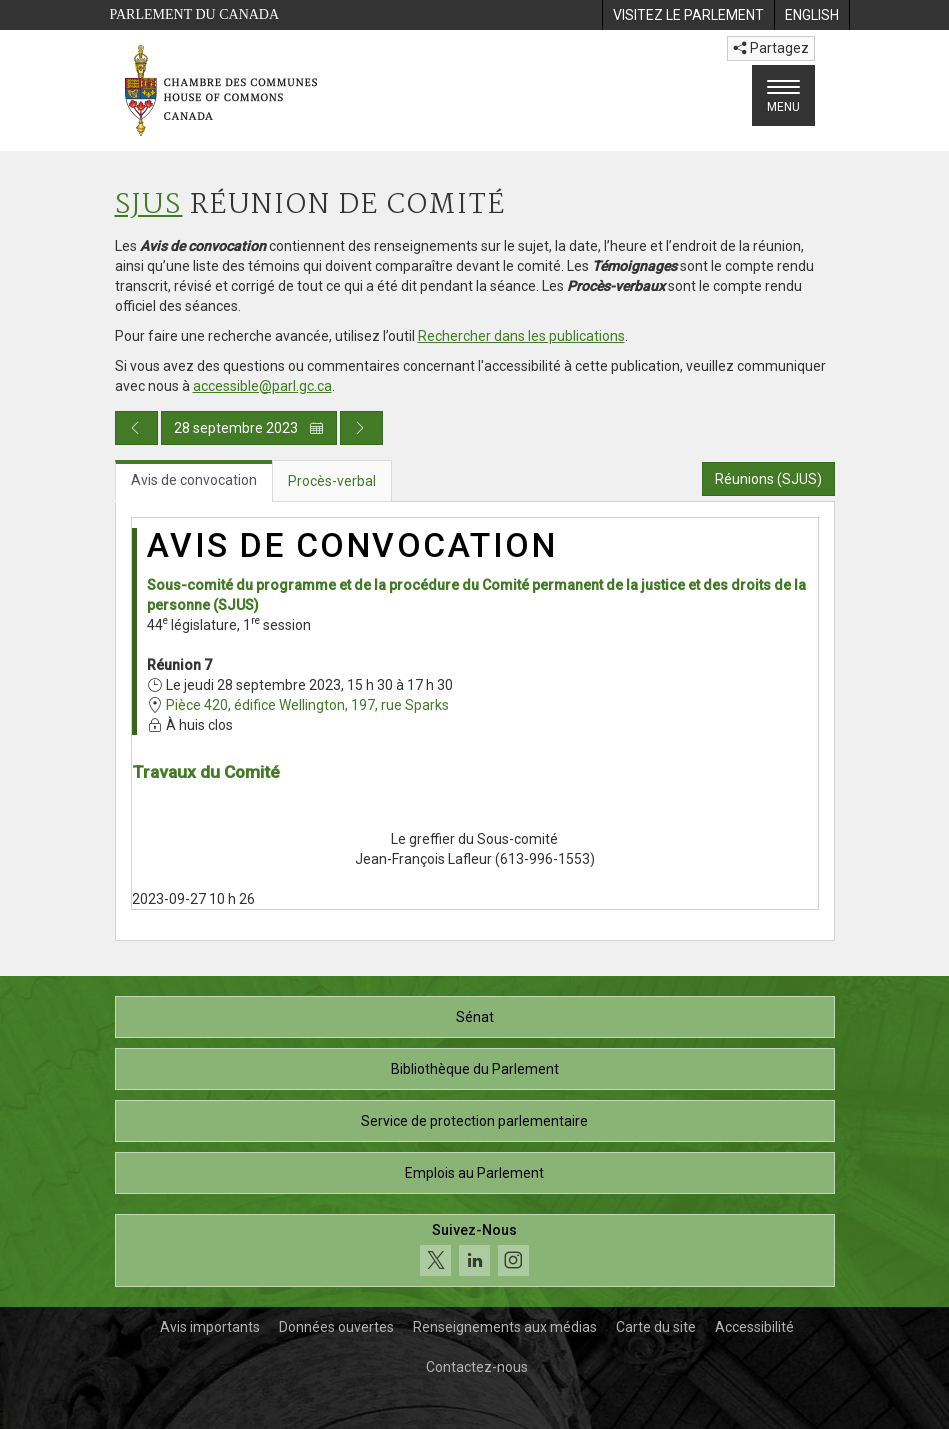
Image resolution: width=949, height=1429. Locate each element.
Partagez (771, 48)
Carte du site (656, 1327)
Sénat (475, 1017)
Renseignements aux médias (505, 1327)
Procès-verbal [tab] (332, 481)
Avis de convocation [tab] (194, 480)
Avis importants (210, 1327)
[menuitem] (688, 15)
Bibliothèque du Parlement (475, 1069)
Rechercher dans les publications (521, 336)
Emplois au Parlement (474, 1173)
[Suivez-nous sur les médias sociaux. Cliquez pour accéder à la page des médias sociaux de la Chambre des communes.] (475, 1250)
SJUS (149, 205)
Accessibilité (754, 1327)
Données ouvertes (336, 1327)
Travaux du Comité (206, 772)
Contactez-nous (477, 1367)
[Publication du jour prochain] (361, 428)
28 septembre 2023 (249, 428)
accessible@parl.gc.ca (262, 386)
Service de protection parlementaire (474, 1121)
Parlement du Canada (195, 14)
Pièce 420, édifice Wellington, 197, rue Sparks (307, 705)
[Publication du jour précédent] (136, 428)
